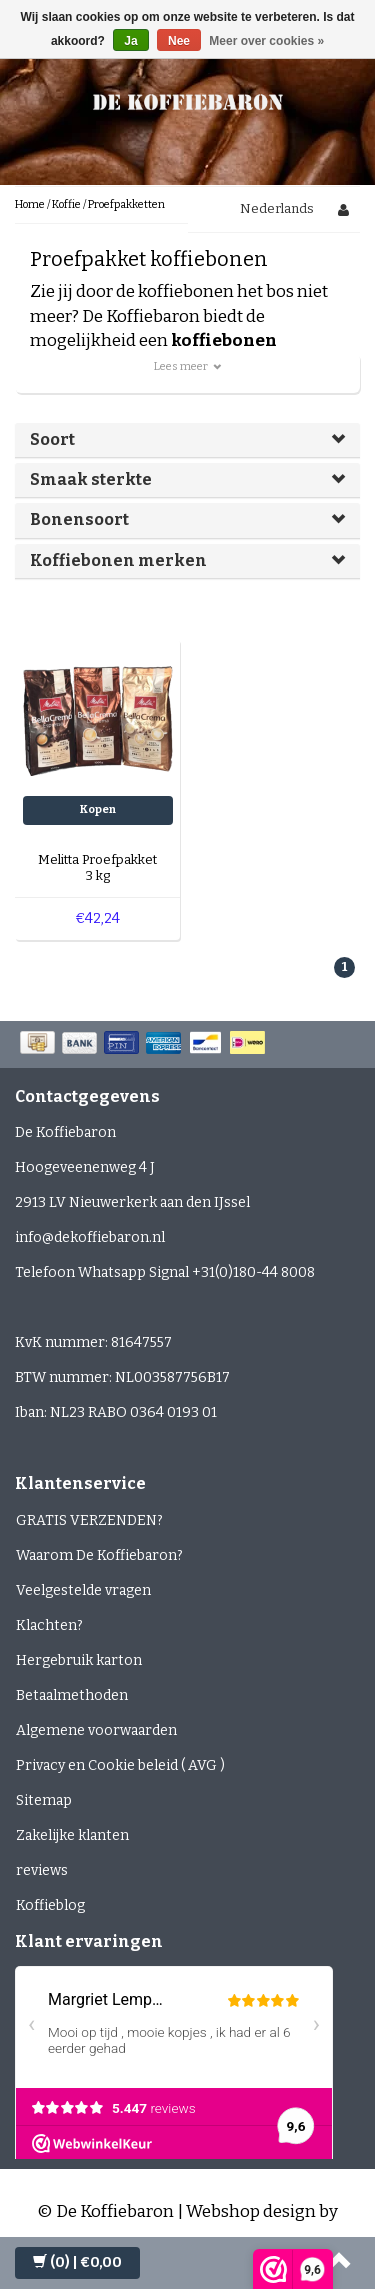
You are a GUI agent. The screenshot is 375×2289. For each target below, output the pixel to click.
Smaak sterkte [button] (91, 479)
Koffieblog (50, 1905)
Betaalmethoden (72, 1695)
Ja (130, 41)
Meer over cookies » (266, 41)
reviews (42, 1870)
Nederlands (277, 208)
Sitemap (44, 1800)
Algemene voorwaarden (96, 1730)
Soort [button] (52, 439)
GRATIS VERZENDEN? (89, 1520)
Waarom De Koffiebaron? (99, 1555)
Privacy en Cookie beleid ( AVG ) (120, 1765)
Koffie (66, 204)
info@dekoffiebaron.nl (90, 1237)
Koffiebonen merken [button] (118, 560)
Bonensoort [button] (79, 519)
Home (30, 204)
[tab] (187, 440)
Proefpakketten (126, 204)
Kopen (98, 809)
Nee (179, 41)
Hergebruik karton (79, 1660)
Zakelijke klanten (72, 1835)
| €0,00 (77, 2262)
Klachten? (49, 1625)
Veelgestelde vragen (83, 1590)
